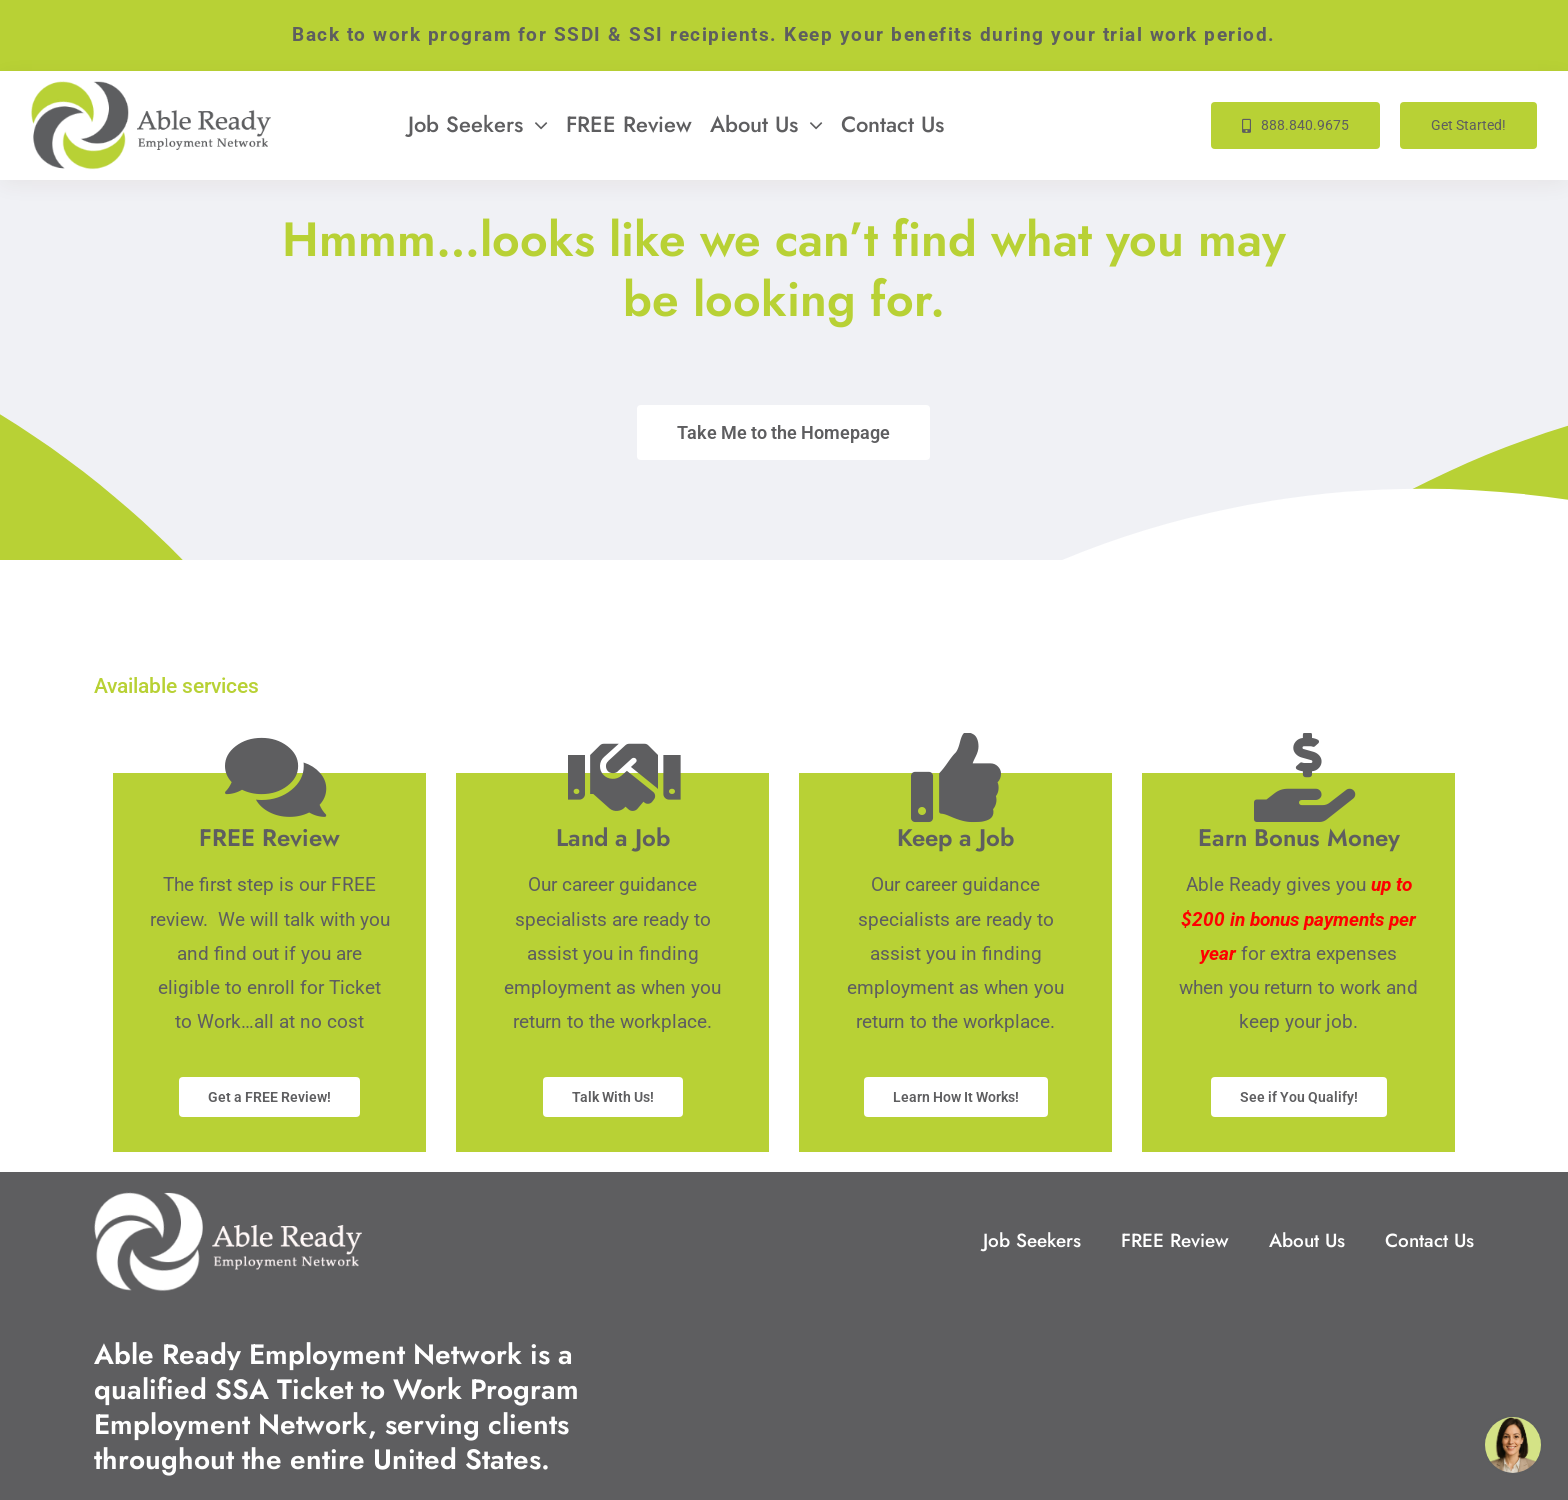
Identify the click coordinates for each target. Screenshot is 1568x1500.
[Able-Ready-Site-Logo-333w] (151, 90)
